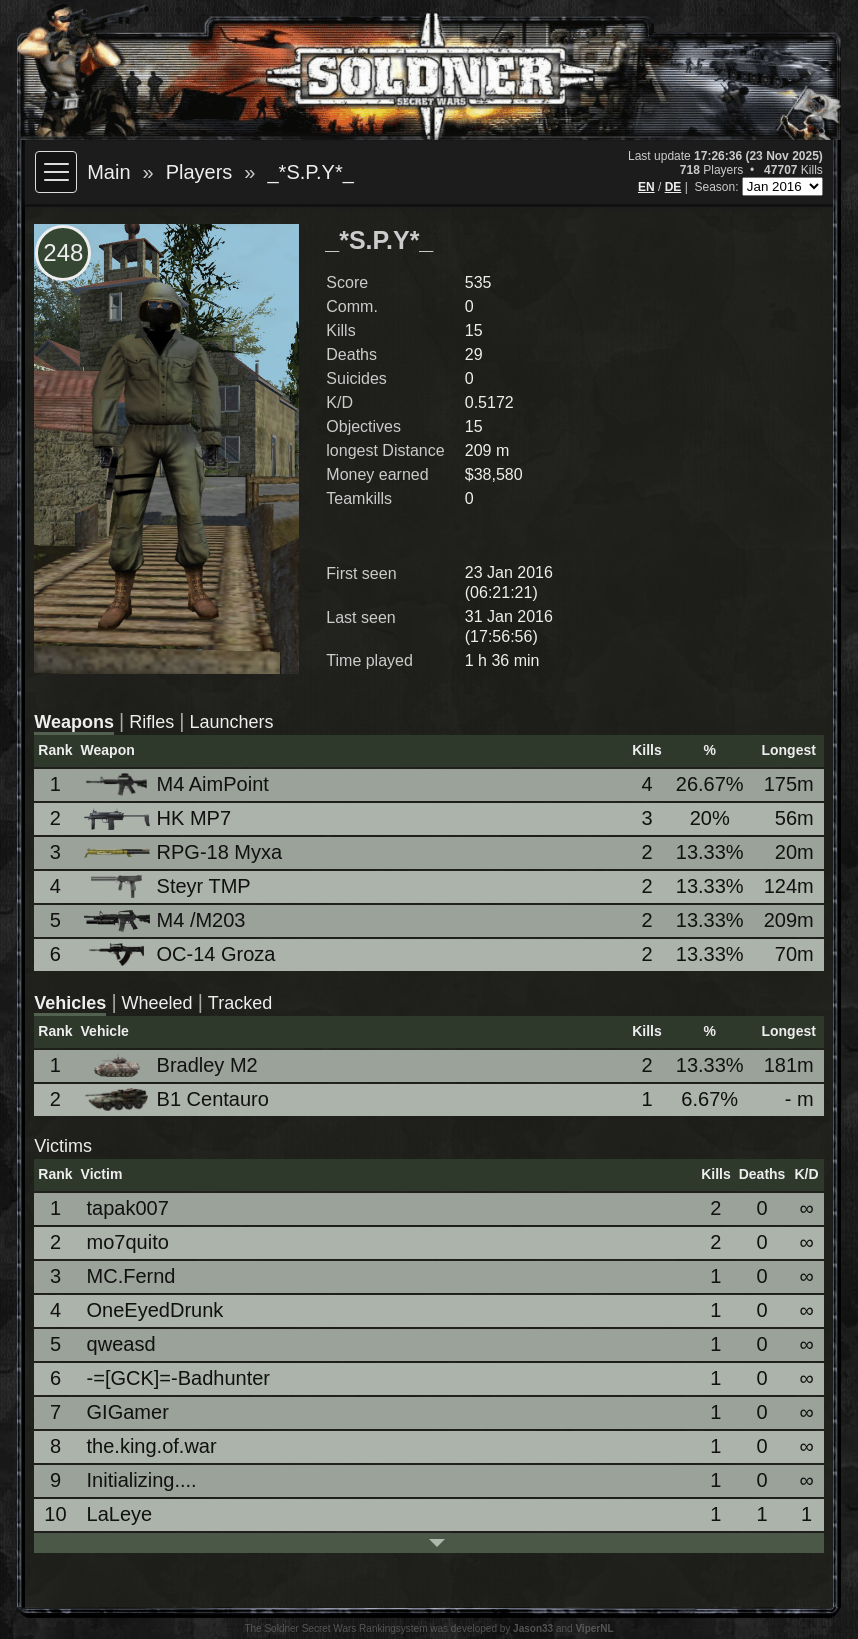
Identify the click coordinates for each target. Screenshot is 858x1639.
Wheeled (157, 1003)
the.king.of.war (152, 1446)
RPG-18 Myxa (185, 852)
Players (199, 172)
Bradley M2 (172, 1065)
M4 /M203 (166, 920)
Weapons (74, 722)
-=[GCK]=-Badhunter (178, 1378)
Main (108, 172)
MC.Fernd (131, 1276)
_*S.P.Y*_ (310, 172)
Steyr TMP (169, 886)
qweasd (121, 1344)
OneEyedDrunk (155, 1310)
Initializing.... (142, 1480)
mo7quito (128, 1242)
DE (673, 187)
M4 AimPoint (178, 784)
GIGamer (128, 1412)
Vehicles (70, 1003)
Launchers (231, 722)
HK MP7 (159, 818)
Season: (717, 187)
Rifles (151, 722)
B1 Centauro (178, 1099)
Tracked (240, 1003)
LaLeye (120, 1514)
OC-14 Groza (181, 954)
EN (646, 187)
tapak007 (128, 1208)
